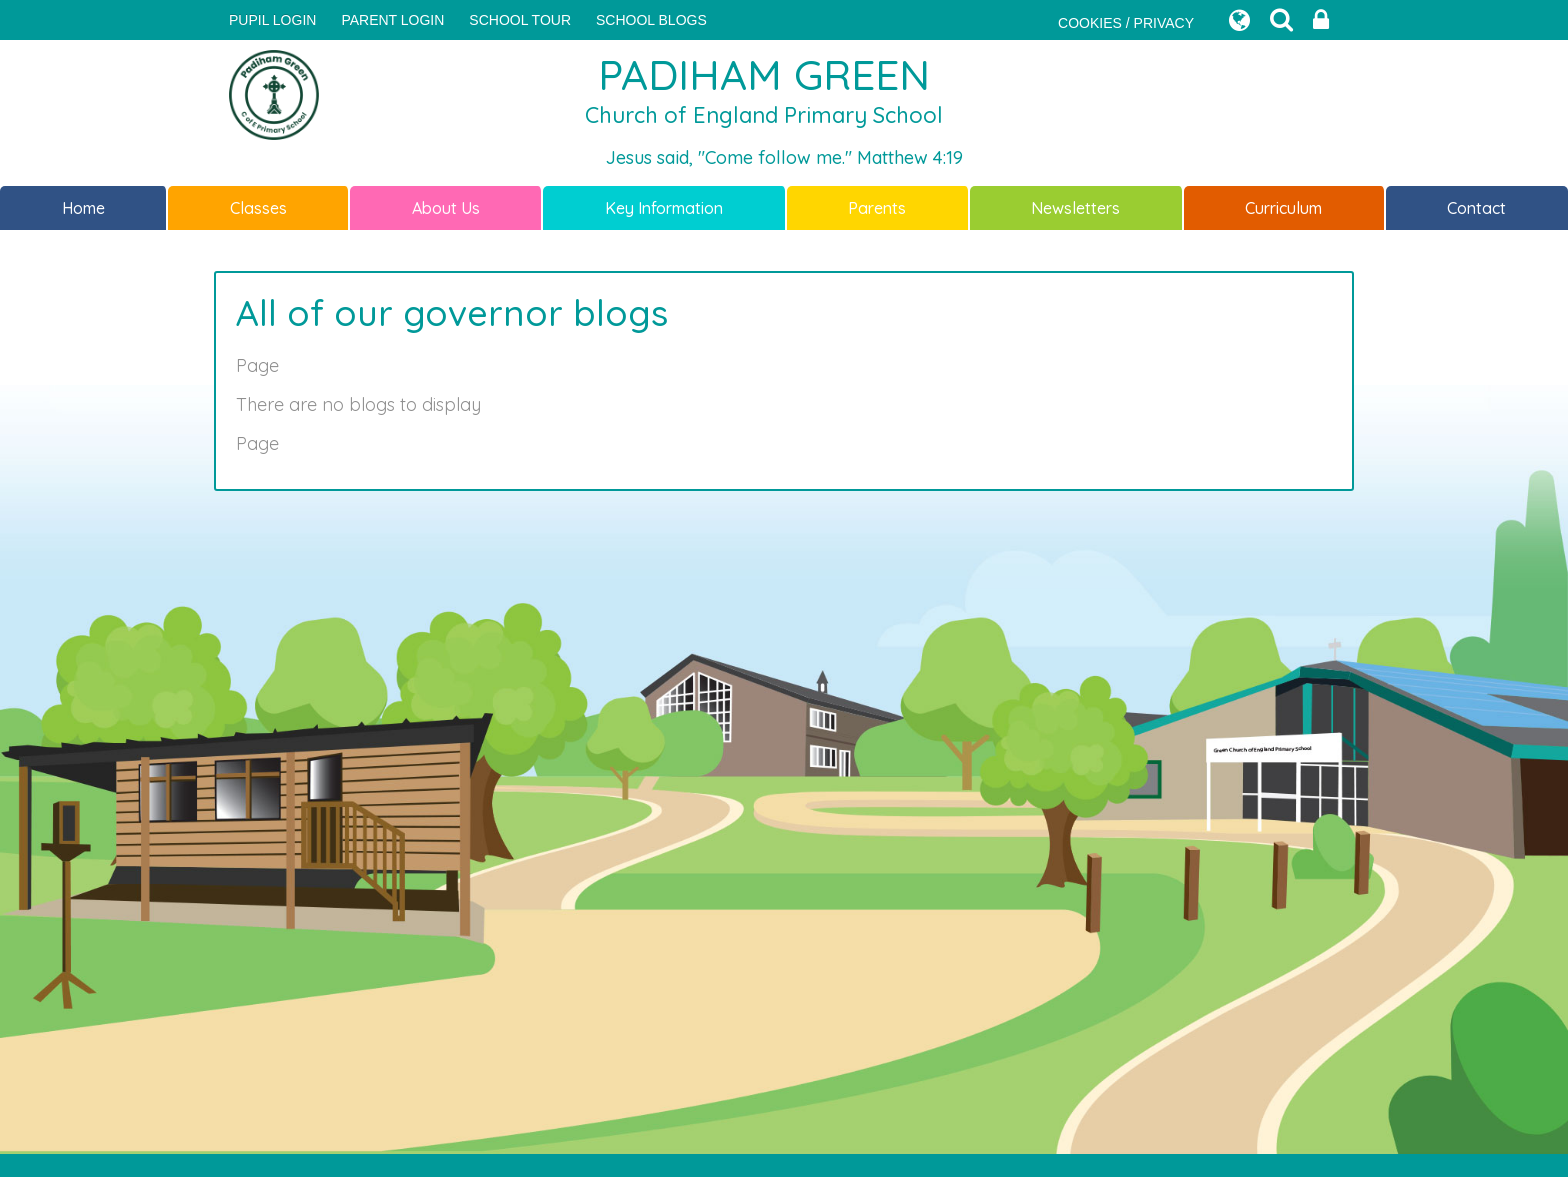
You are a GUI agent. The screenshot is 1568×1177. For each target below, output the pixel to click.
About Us (446, 208)
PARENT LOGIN (392, 20)
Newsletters (1075, 208)
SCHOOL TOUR (520, 20)
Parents (877, 208)
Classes (258, 208)
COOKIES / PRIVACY (1126, 23)
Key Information (664, 208)
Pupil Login (272, 20)
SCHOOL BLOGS (651, 20)
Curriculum (1283, 208)
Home (83, 208)
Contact (1476, 208)
